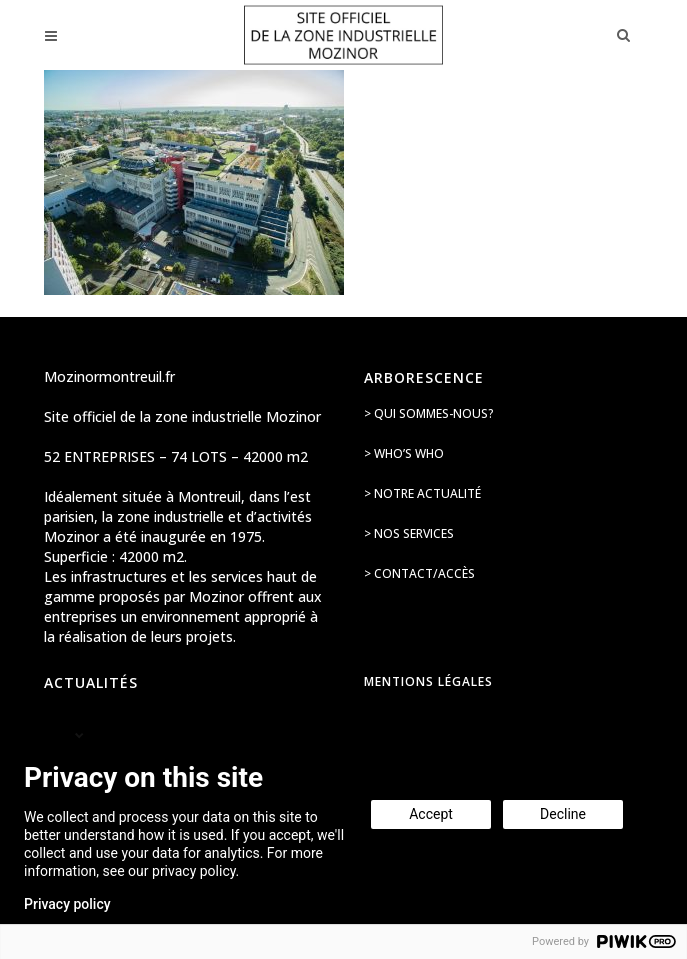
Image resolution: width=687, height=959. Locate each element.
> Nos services (409, 533)
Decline (563, 814)
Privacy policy (67, 904)
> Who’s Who (404, 453)
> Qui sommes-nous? (429, 413)
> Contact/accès (419, 573)
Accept (431, 814)
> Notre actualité (422, 493)
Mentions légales (428, 681)
